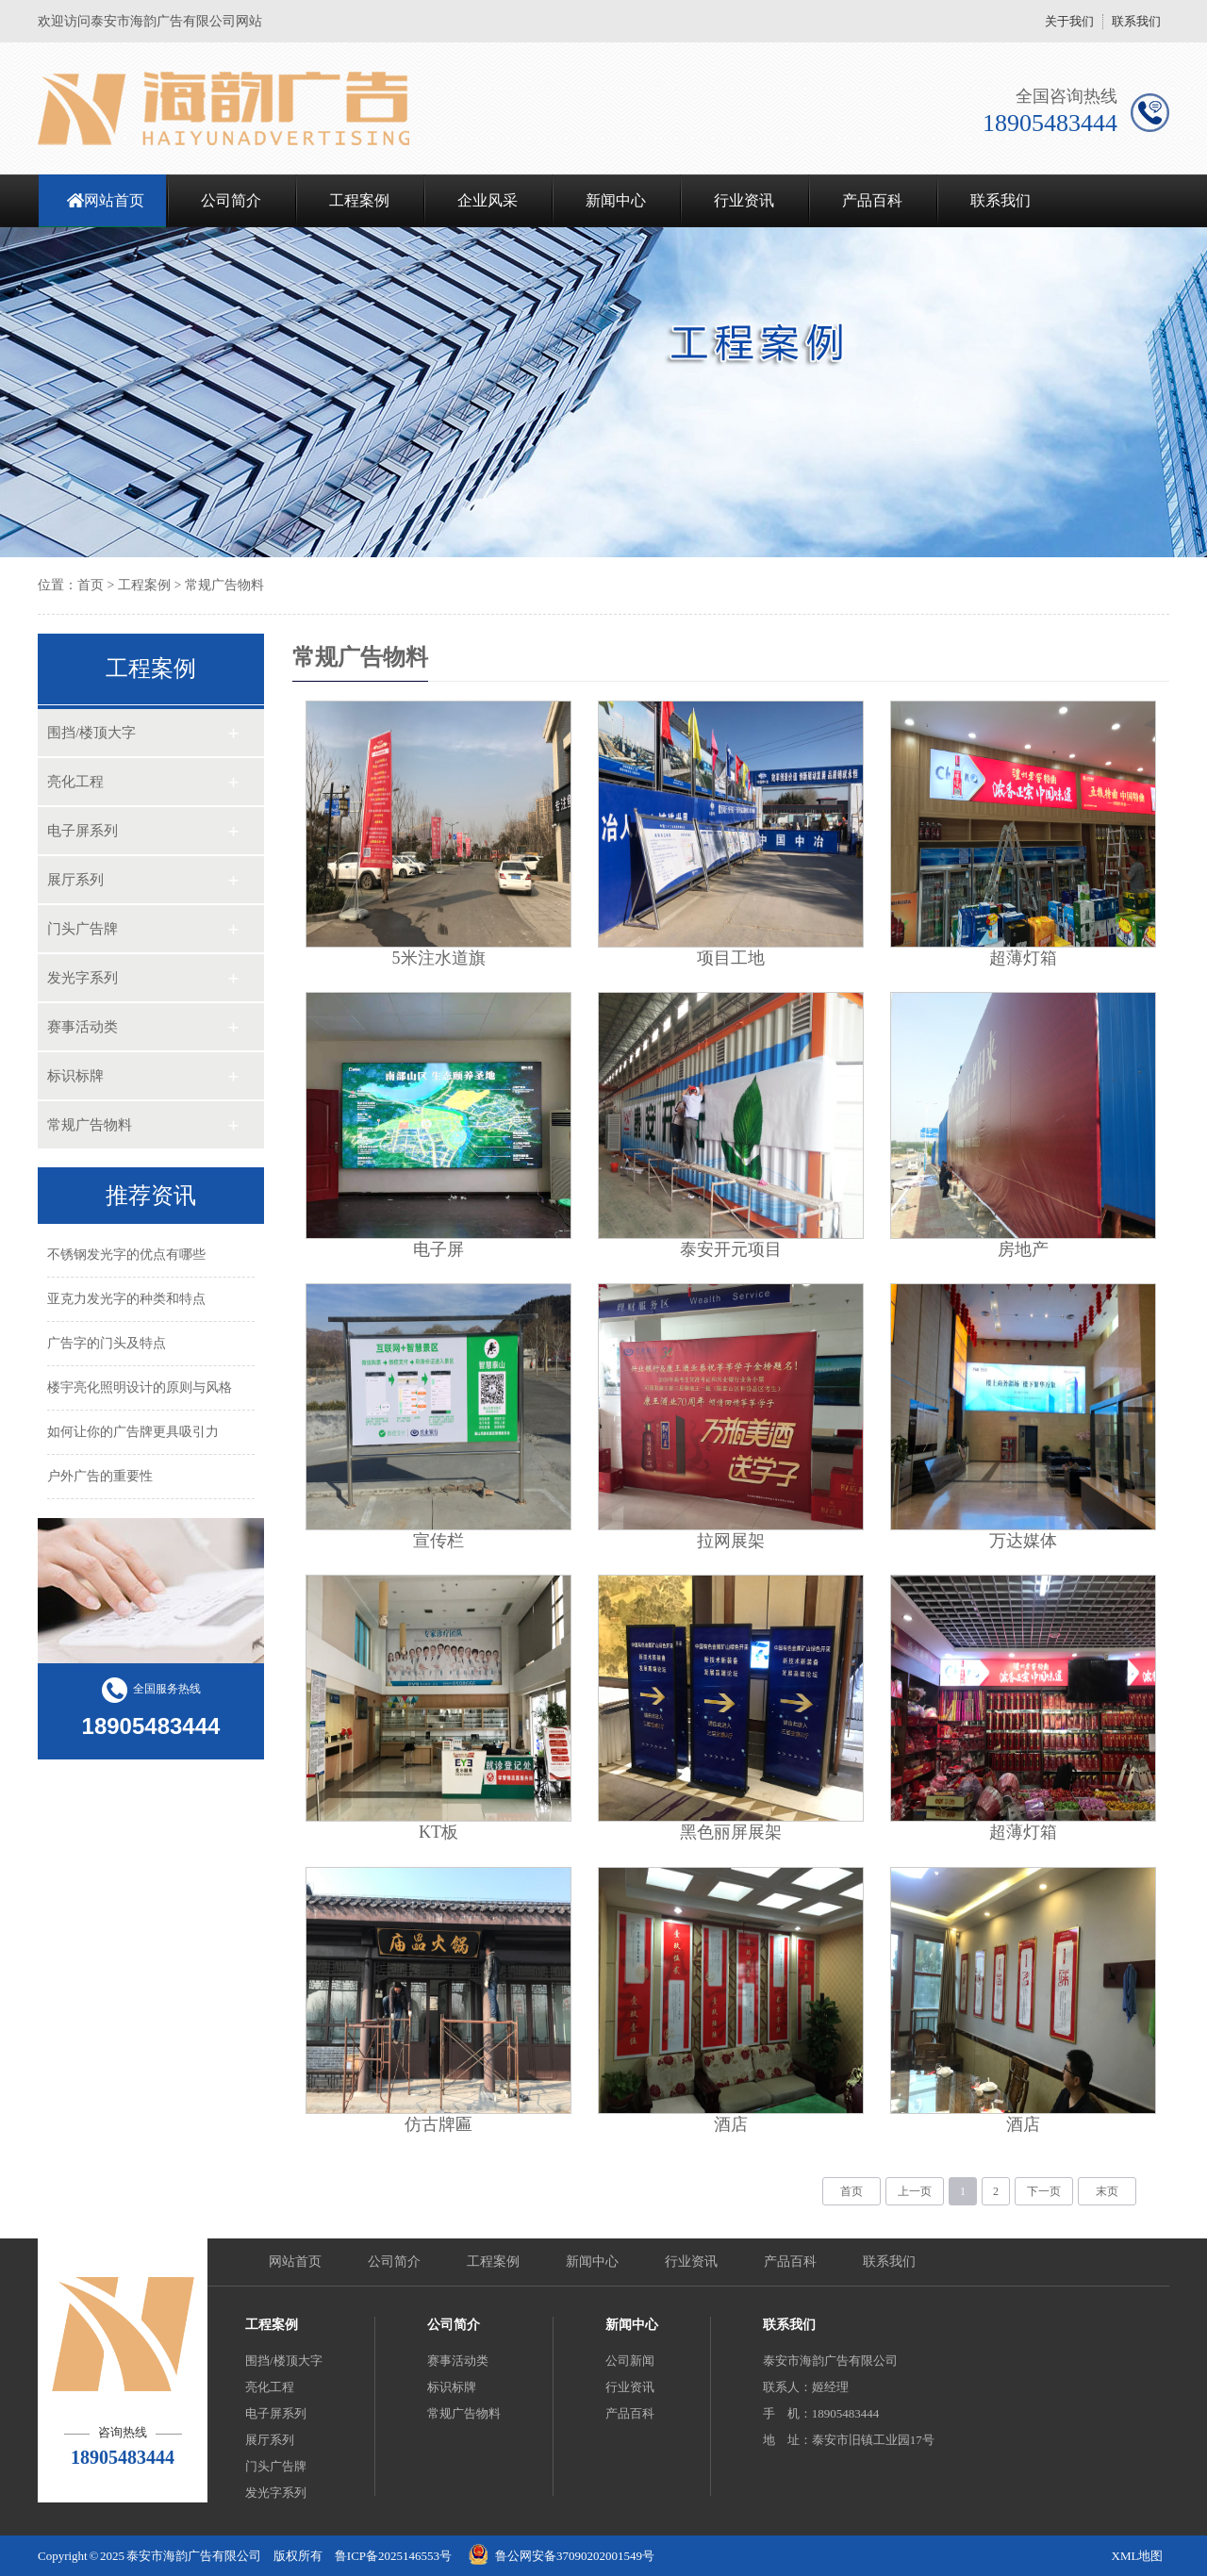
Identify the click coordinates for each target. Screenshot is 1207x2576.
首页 (90, 585)
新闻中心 (616, 200)
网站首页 (114, 200)
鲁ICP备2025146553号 (393, 2556)
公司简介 (231, 200)
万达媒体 (1023, 1540)
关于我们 (1069, 21)
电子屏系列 (82, 830)
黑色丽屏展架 (731, 1832)
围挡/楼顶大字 (91, 732)
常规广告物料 (224, 585)
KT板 (438, 1832)
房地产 (1023, 1249)
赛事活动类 (82, 1026)
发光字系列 (82, 977)
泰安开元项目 (731, 1249)
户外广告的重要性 (100, 1476)
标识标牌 (75, 1075)
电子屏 (438, 1249)
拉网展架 (731, 1540)
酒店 (731, 2124)
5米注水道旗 (439, 958)
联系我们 (1136, 21)
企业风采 (487, 200)
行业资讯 (744, 200)
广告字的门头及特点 (106, 1343)
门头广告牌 (82, 928)
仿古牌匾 (438, 2124)
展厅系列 (75, 879)
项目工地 (731, 958)
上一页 (915, 2191)
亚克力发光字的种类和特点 (126, 1299)
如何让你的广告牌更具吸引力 (133, 1432)
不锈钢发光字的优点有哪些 (126, 1254)
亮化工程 (75, 781)
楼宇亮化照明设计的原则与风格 (139, 1387)
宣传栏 (438, 1540)
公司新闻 (629, 2360)
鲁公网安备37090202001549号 (574, 2556)
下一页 (1044, 2191)
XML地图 (1138, 2556)
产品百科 (872, 200)
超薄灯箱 (1023, 958)
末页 (1107, 2191)
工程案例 (359, 200)
